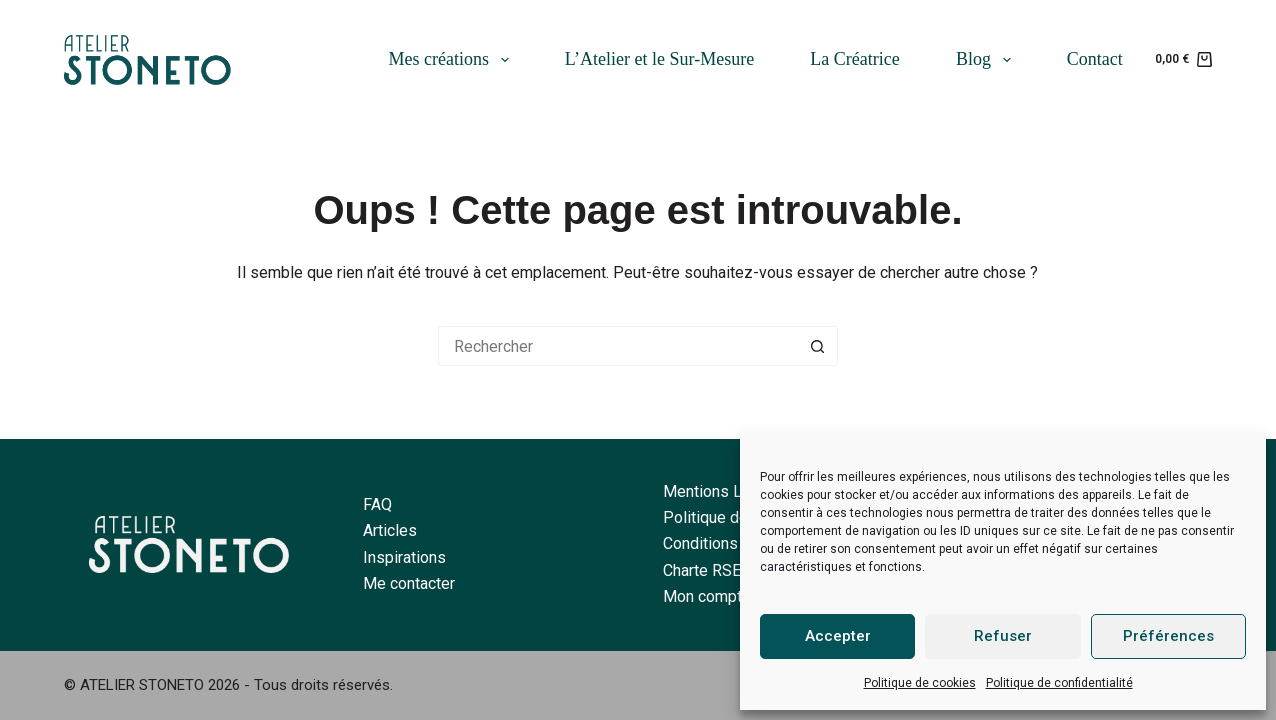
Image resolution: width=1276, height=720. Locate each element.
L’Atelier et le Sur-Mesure (659, 59)
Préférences (1168, 636)
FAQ (377, 504)
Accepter (838, 636)
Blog (987, 60)
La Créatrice (854, 59)
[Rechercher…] (618, 346)
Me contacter (409, 583)
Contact (1095, 59)
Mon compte (707, 596)
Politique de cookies (920, 683)
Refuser (1003, 636)
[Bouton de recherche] (818, 346)
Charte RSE (702, 570)
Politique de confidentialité (1059, 683)
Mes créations (453, 60)
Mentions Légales (726, 491)
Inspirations (404, 557)
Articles (390, 530)
